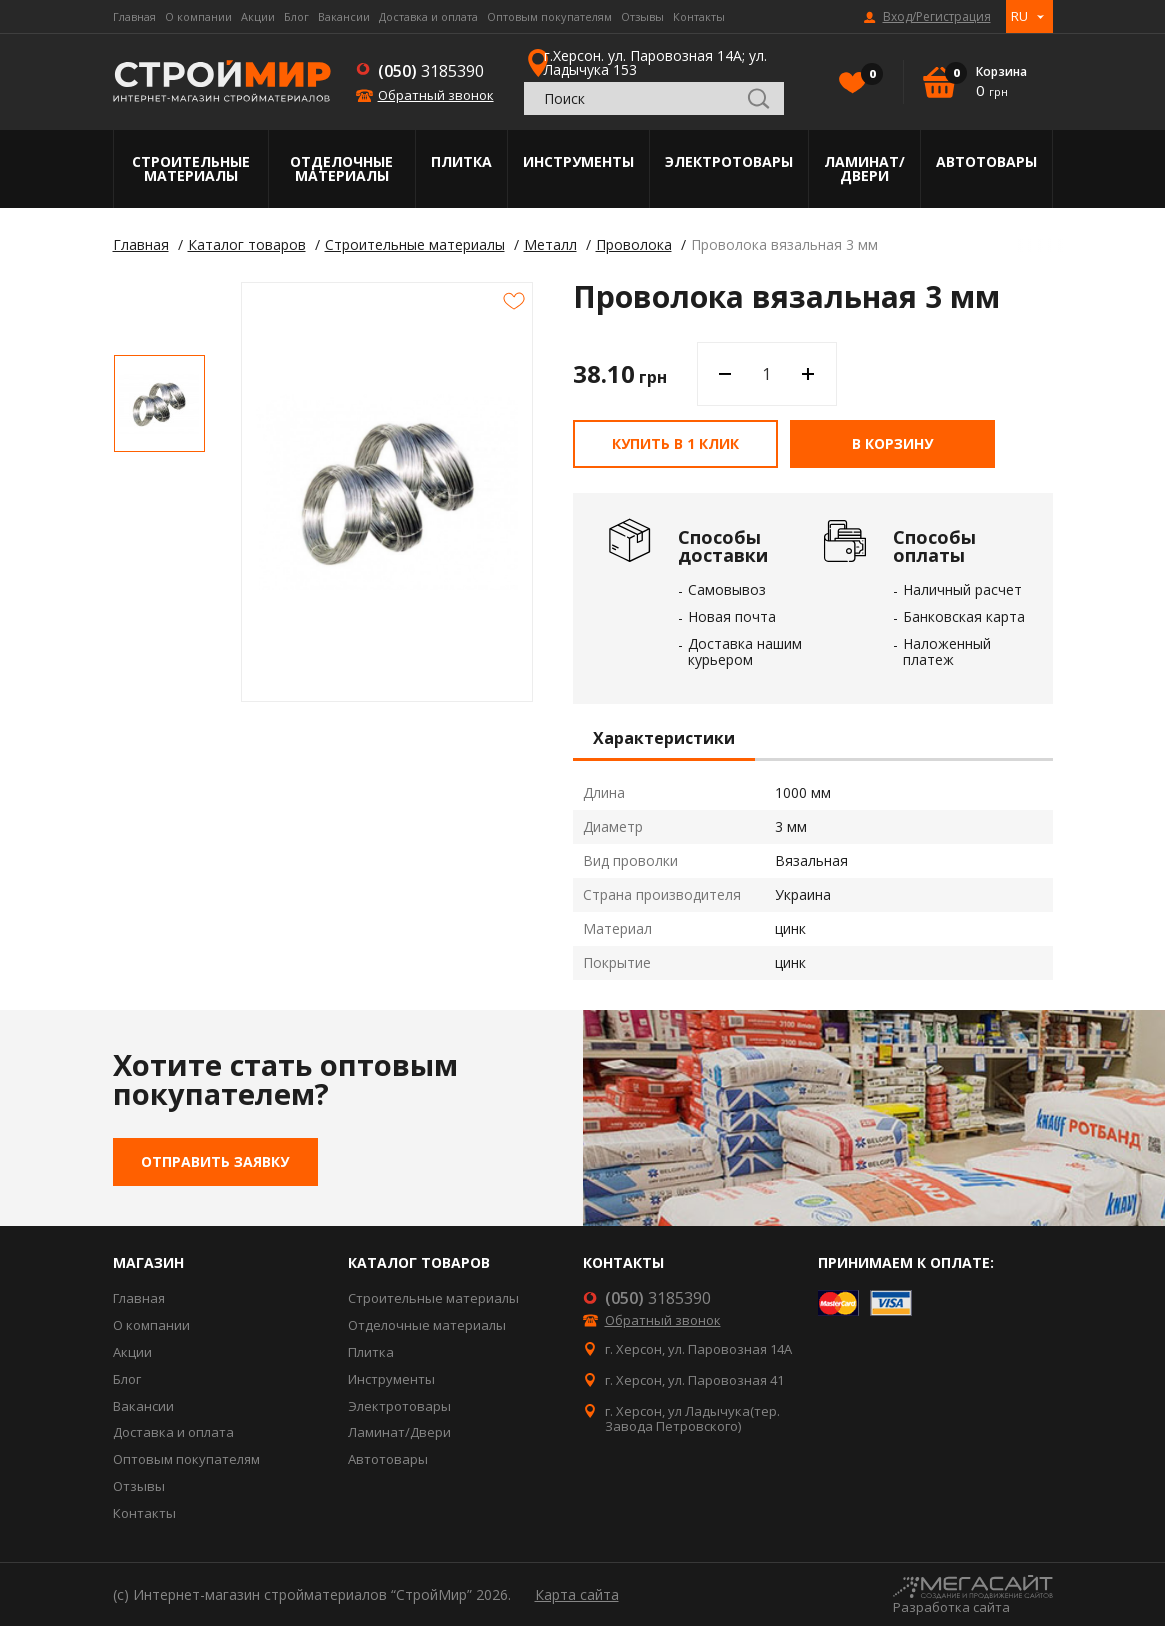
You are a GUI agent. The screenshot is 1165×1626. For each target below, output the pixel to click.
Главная (134, 16)
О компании (198, 16)
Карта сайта (577, 1594)
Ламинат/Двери (864, 168)
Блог (296, 16)
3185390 (431, 71)
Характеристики (664, 739)
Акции (258, 16)
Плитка (461, 161)
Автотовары (986, 161)
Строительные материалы (191, 168)
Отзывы (642, 16)
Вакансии (344, 16)
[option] (159, 403)
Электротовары (729, 161)
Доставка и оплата (428, 16)
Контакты (699, 16)
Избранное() (867, 76)
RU (1019, 16)
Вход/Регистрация (937, 17)
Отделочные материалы (341, 168)
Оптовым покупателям (549, 16)
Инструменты (578, 161)
